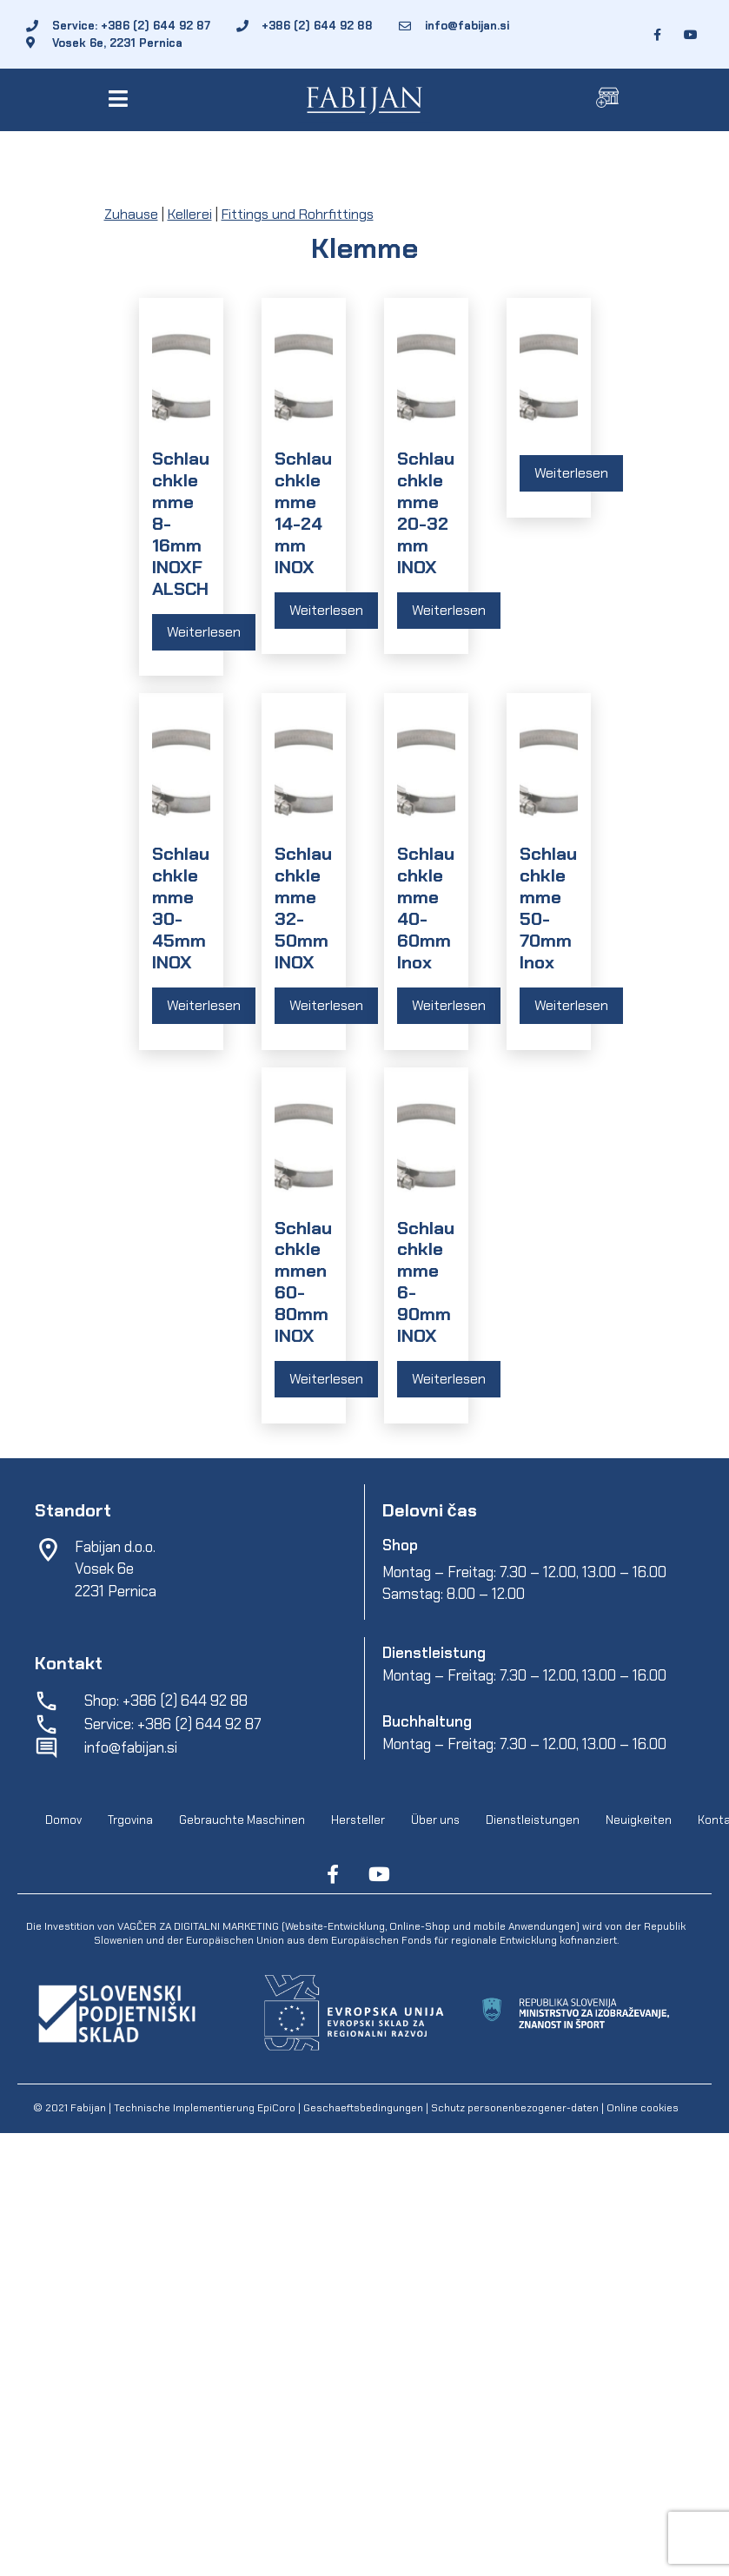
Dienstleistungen (533, 1820)
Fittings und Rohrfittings (298, 214)
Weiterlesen (204, 632)
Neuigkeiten (639, 1820)
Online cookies (641, 2108)
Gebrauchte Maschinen (242, 1820)
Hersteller (358, 1820)
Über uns (435, 1820)
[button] (121, 98)
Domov (63, 1820)
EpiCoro (276, 2108)
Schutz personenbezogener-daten (515, 2108)
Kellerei (190, 214)
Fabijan (88, 2108)
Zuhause (131, 214)
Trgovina (130, 1820)
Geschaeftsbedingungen (364, 2108)
